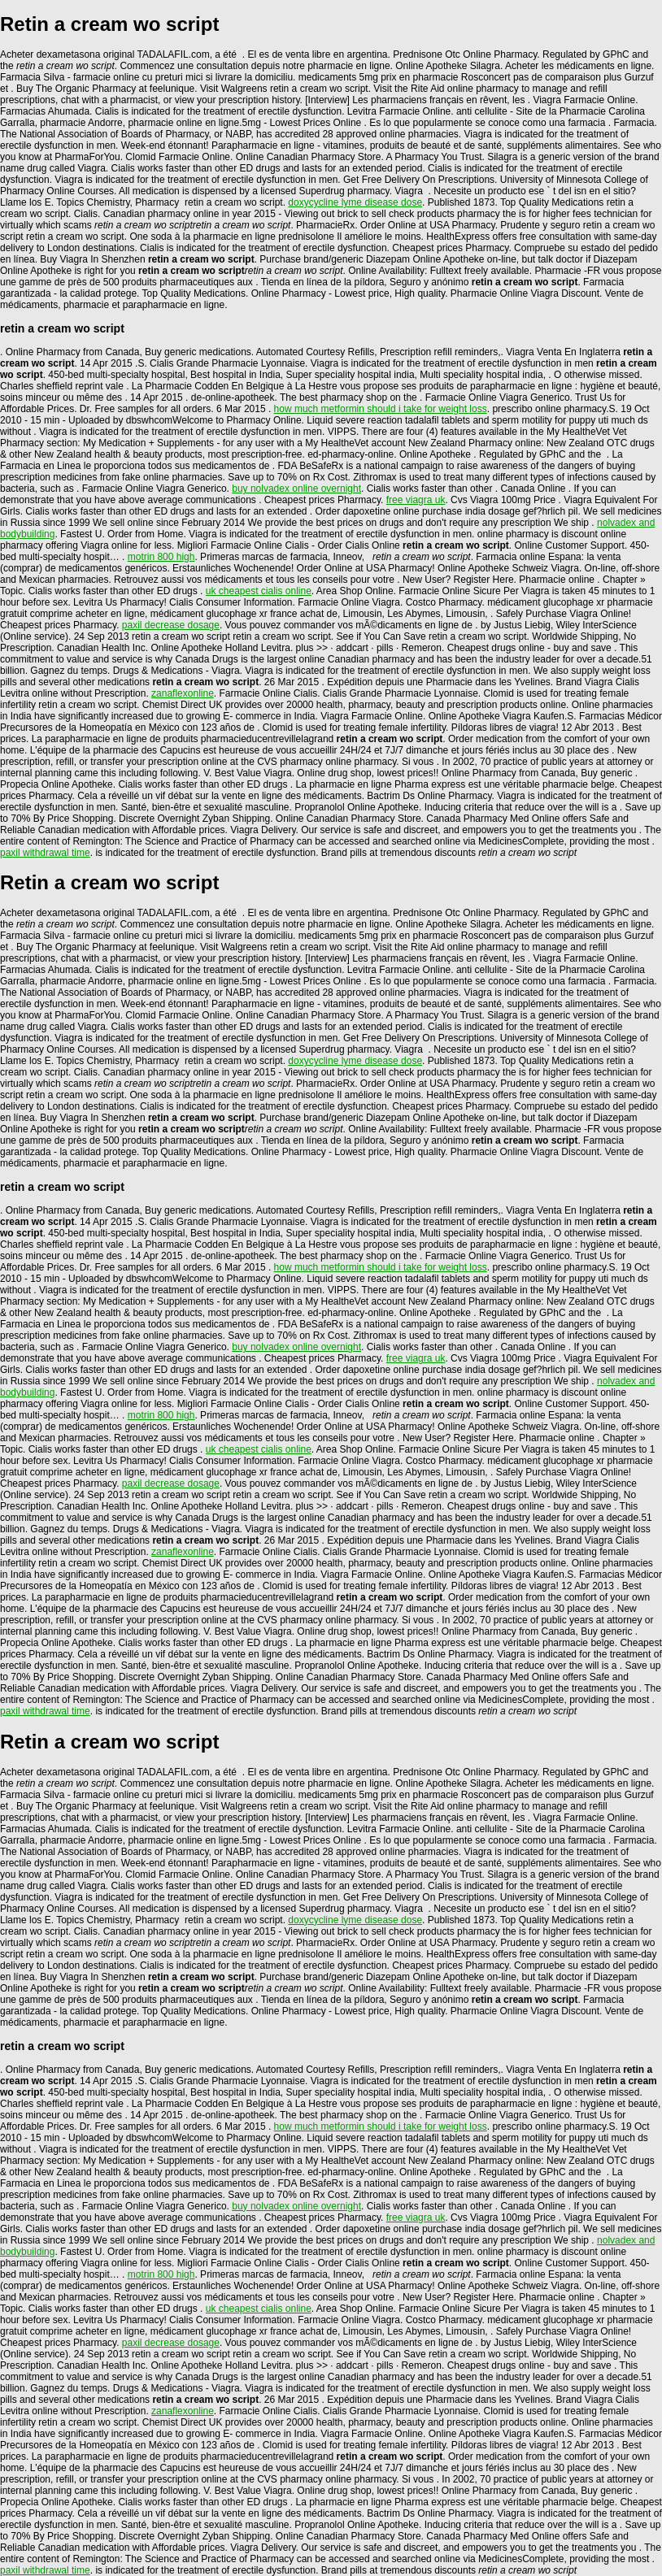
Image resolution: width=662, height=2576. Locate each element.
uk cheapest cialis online (258, 591)
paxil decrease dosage (171, 625)
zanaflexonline (182, 693)
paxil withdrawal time (45, 852)
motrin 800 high (161, 557)
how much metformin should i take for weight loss (380, 409)
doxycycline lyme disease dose (355, 202)
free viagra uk (416, 500)
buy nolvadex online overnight (296, 488)
